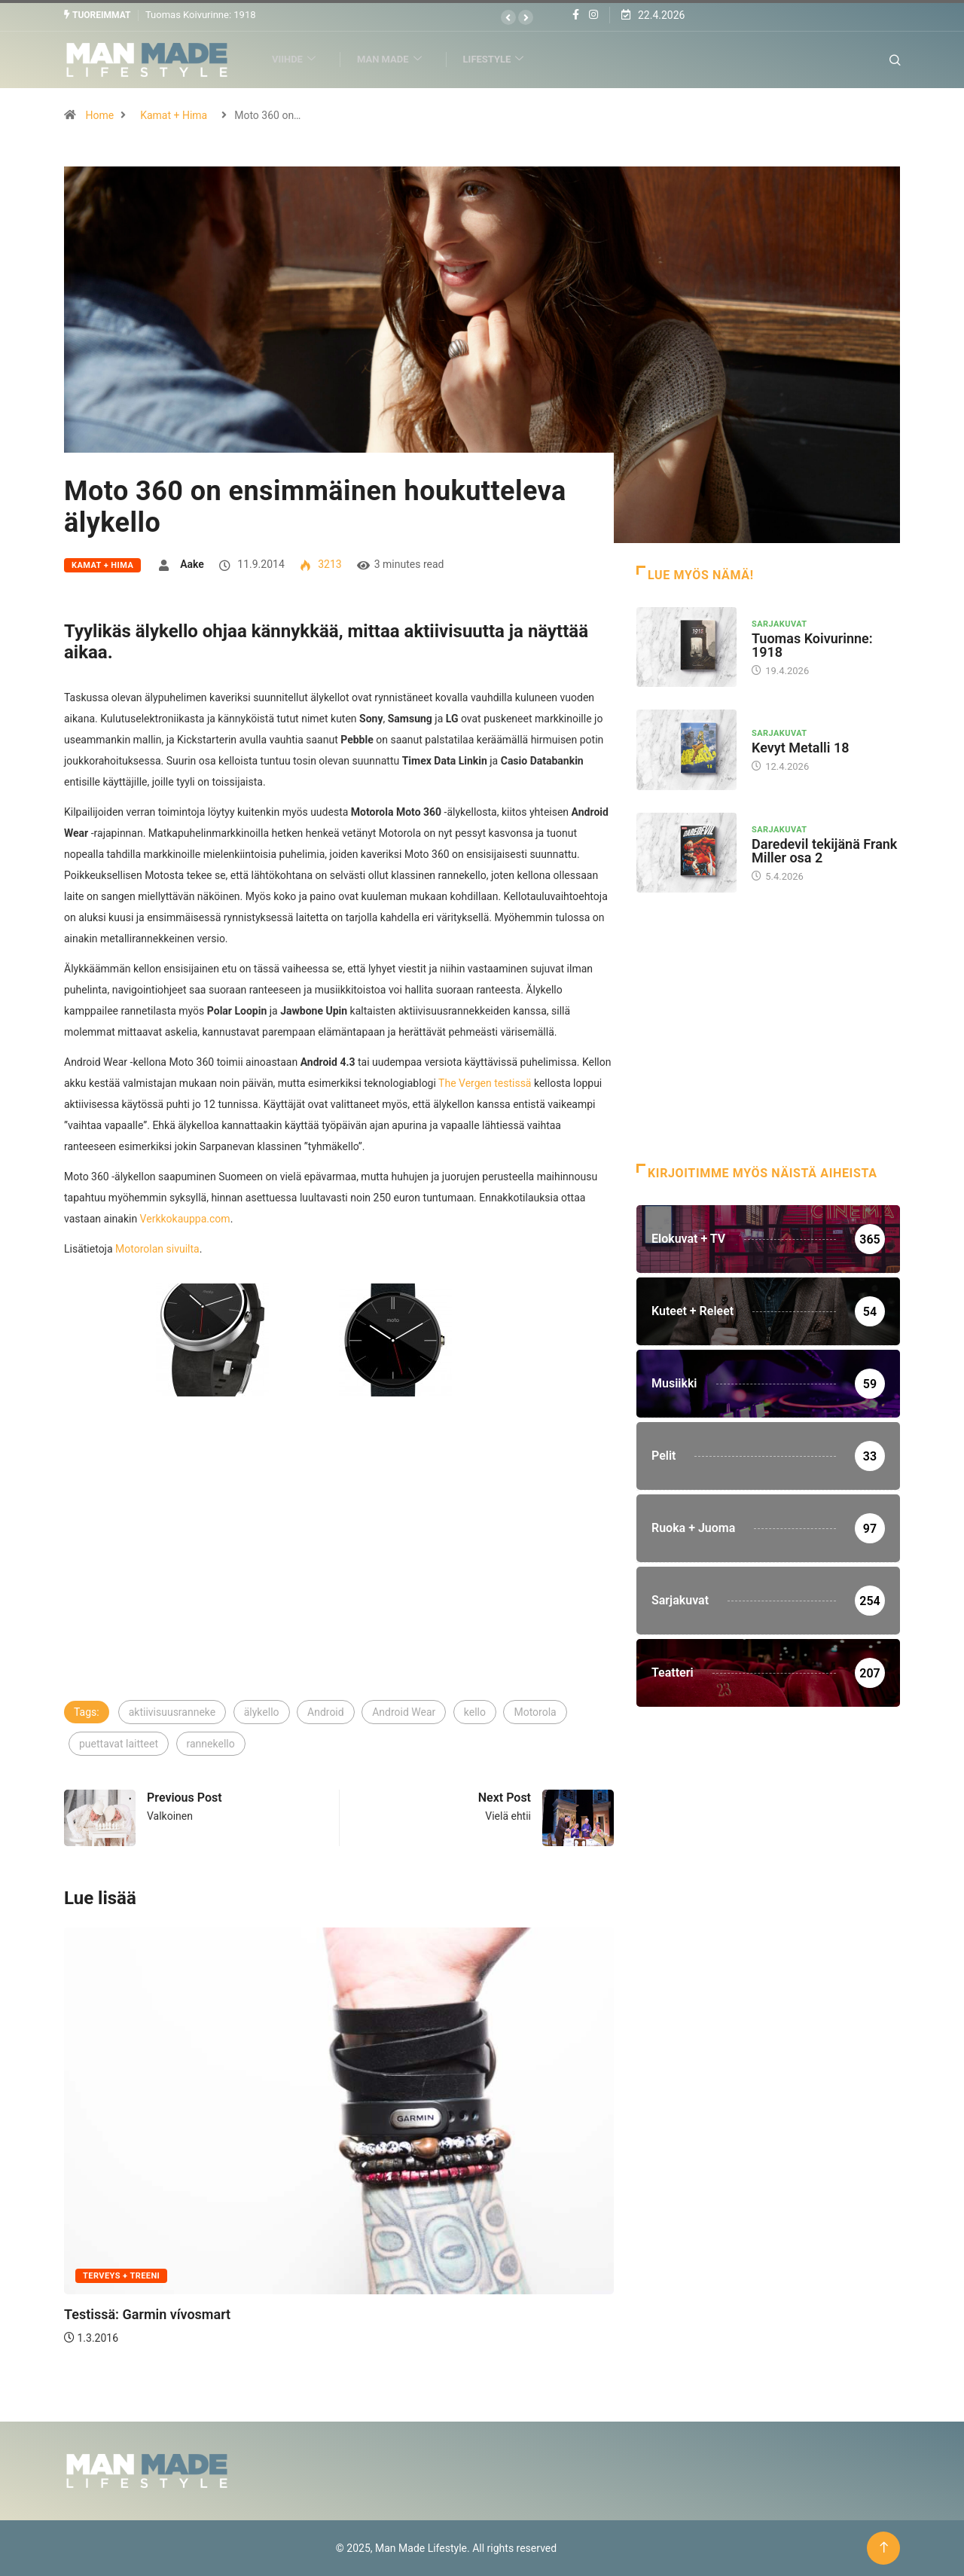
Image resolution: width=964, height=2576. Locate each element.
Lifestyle (500, 59)
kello (475, 1711)
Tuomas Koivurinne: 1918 (200, 14)
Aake (192, 563)
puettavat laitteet (118, 1743)
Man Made (396, 59)
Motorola (535, 1711)
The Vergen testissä (484, 1082)
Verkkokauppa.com (185, 1218)
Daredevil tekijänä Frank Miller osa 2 (824, 850)
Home (99, 114)
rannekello (211, 1743)
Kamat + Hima (173, 114)
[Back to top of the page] (883, 2547)
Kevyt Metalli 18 (800, 747)
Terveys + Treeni (121, 2276)
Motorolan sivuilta (157, 1248)
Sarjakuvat (779, 623)
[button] (508, 17)
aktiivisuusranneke (172, 1711)
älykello (261, 1711)
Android (325, 1711)
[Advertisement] (339, 1584)
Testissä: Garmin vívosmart (147, 2314)
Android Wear (403, 1711)
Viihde (300, 59)
